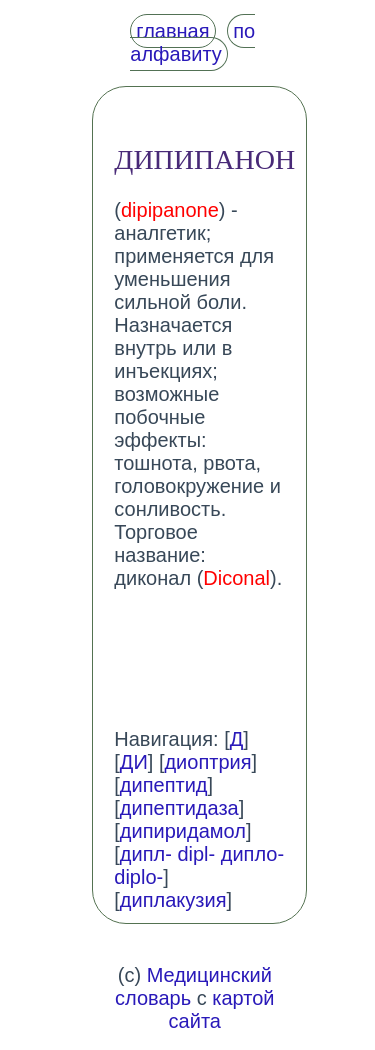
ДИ (134, 762)
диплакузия (173, 900)
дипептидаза (179, 808)
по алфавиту (192, 42)
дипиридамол (183, 831)
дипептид (164, 785)
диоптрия (207, 762)
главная (172, 31)
